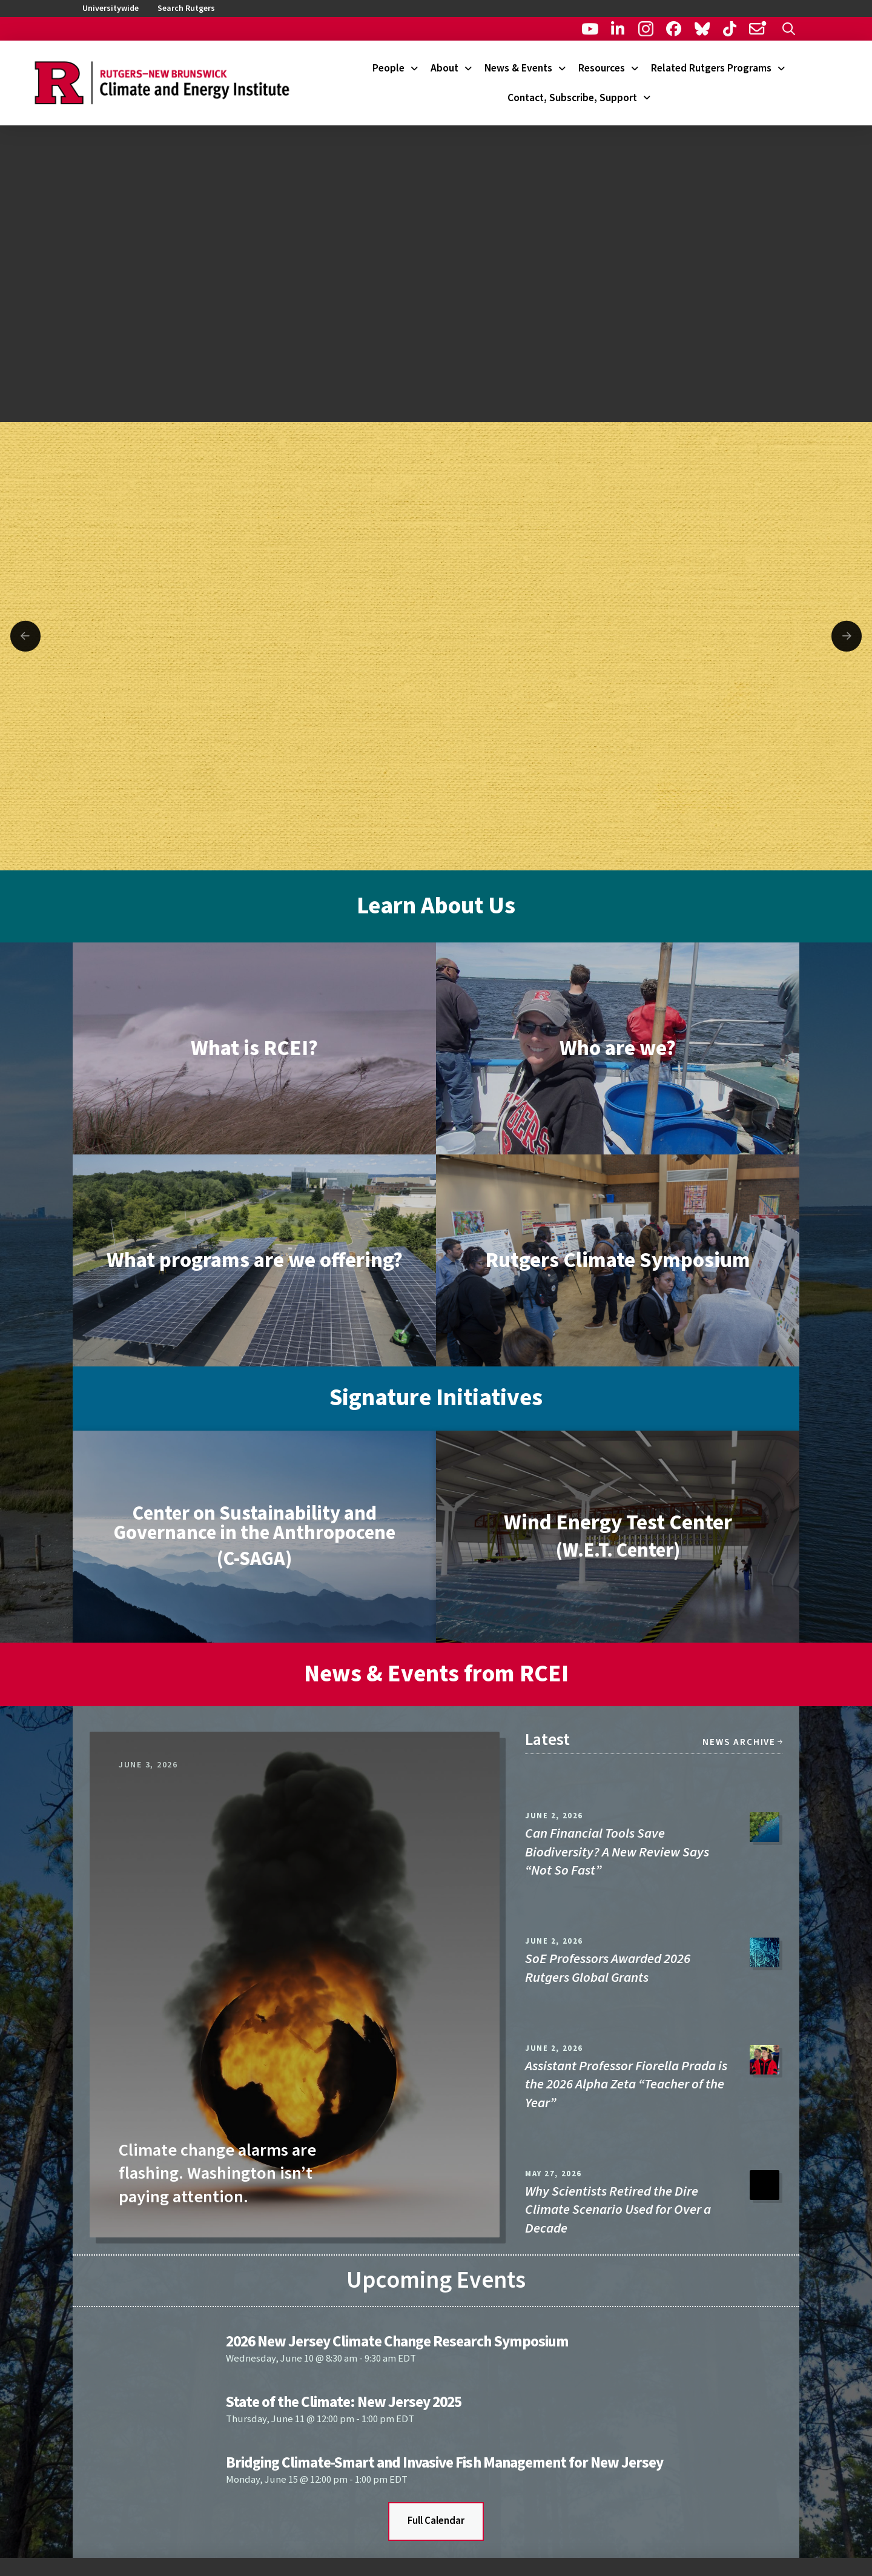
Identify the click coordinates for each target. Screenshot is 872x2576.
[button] (788, 28)
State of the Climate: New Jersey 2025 (344, 2402)
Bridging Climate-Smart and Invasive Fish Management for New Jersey (444, 2463)
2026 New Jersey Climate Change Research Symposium (397, 2342)
